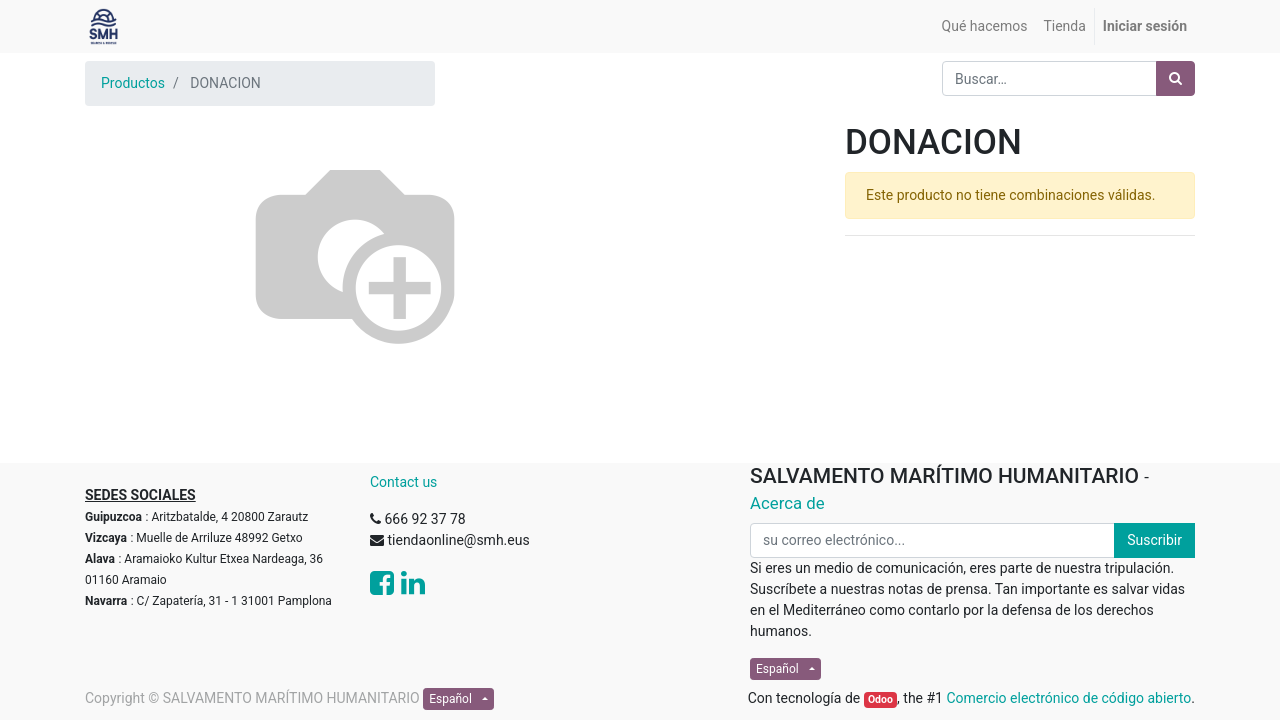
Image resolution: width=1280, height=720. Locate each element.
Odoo (880, 699)
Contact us (403, 482)
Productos (133, 83)
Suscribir (1154, 540)
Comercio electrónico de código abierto (1068, 698)
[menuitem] (985, 26)
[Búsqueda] (1175, 78)
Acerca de (787, 503)
